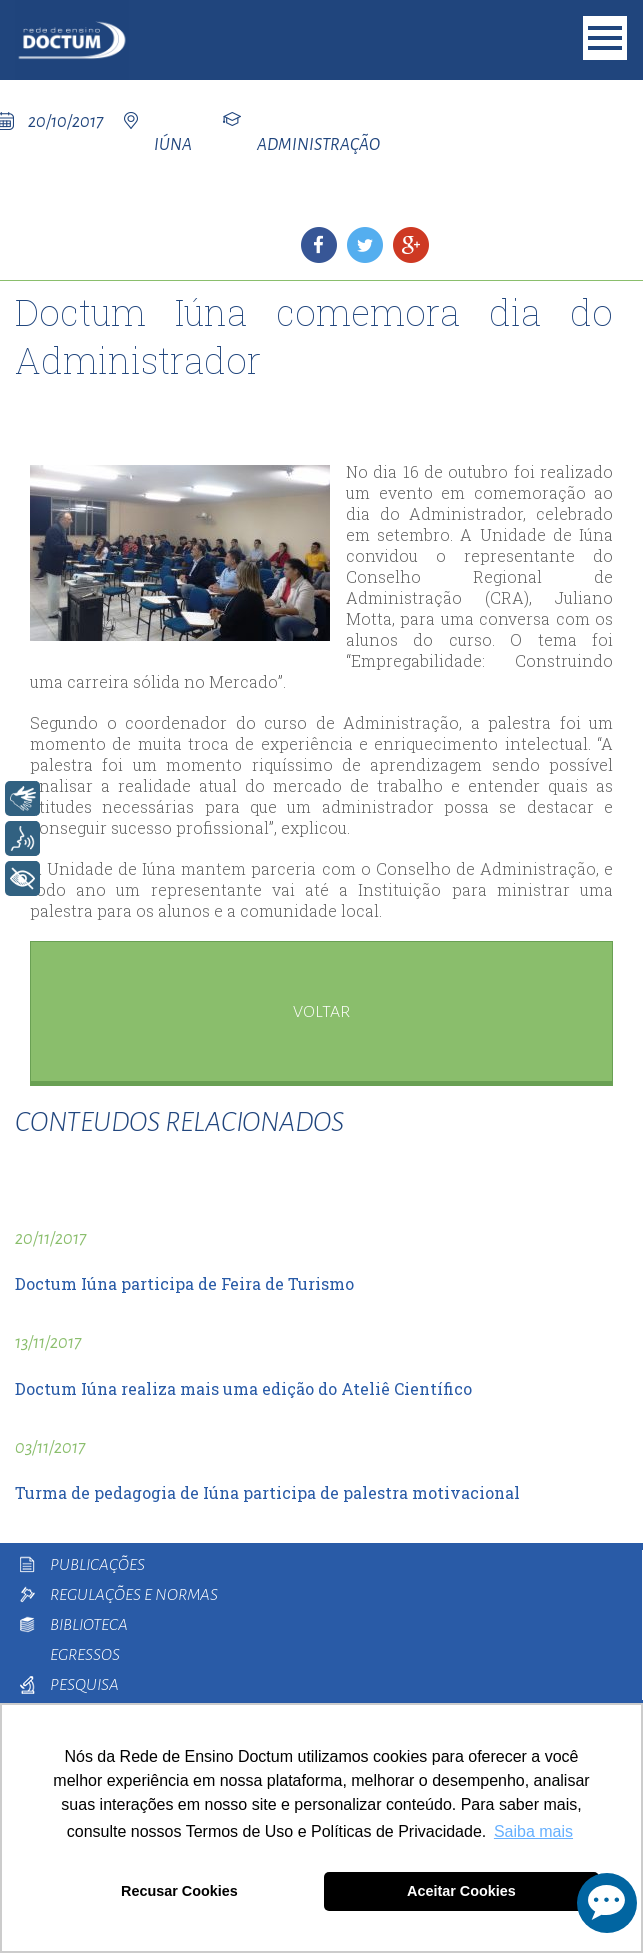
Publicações (97, 1565)
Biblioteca (89, 1625)
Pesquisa (84, 1685)
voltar (321, 1012)
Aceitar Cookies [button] (461, 1891)
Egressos (85, 1655)
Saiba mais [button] (533, 1831)
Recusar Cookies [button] (179, 1891)
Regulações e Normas (134, 1595)
